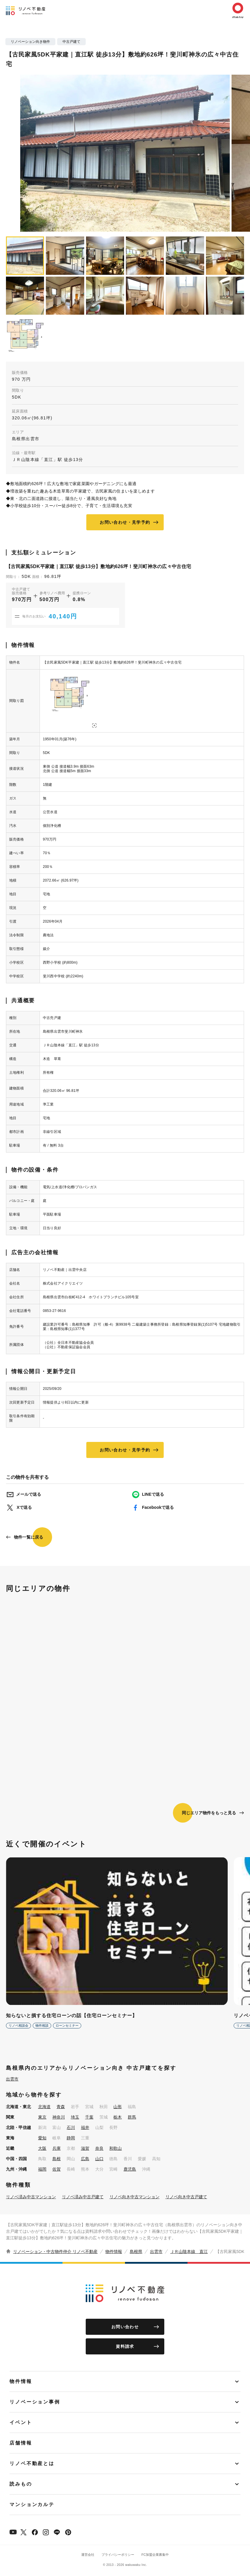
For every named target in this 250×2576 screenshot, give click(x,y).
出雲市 (12, 2079)
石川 (71, 2127)
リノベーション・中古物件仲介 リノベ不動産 (55, 2251)
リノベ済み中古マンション (31, 2196)
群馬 (132, 2117)
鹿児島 (130, 2169)
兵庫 (56, 2148)
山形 (117, 2106)
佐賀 (56, 2169)
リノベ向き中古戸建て (186, 2196)
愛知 (42, 2138)
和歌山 (115, 2148)
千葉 (89, 2117)
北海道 (44, 2106)
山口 (99, 2158)
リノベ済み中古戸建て (83, 2196)
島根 (56, 2158)
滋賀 (85, 2148)
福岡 (42, 2169)
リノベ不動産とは (32, 2463)
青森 (61, 2106)
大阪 (42, 2148)
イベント (21, 2422)
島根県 (136, 2251)
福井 (85, 2127)
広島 (85, 2158)
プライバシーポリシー (117, 2554)
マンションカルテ (32, 2504)
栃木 (117, 2117)
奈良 (99, 2148)
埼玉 (75, 2117)
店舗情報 (21, 2442)
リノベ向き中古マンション (135, 2196)
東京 (42, 2117)
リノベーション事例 (35, 2401)
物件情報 (113, 2251)
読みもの (21, 2483)
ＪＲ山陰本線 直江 (189, 2251)
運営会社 (87, 2554)
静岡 (71, 2138)
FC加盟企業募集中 (155, 2554)
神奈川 (58, 2117)
